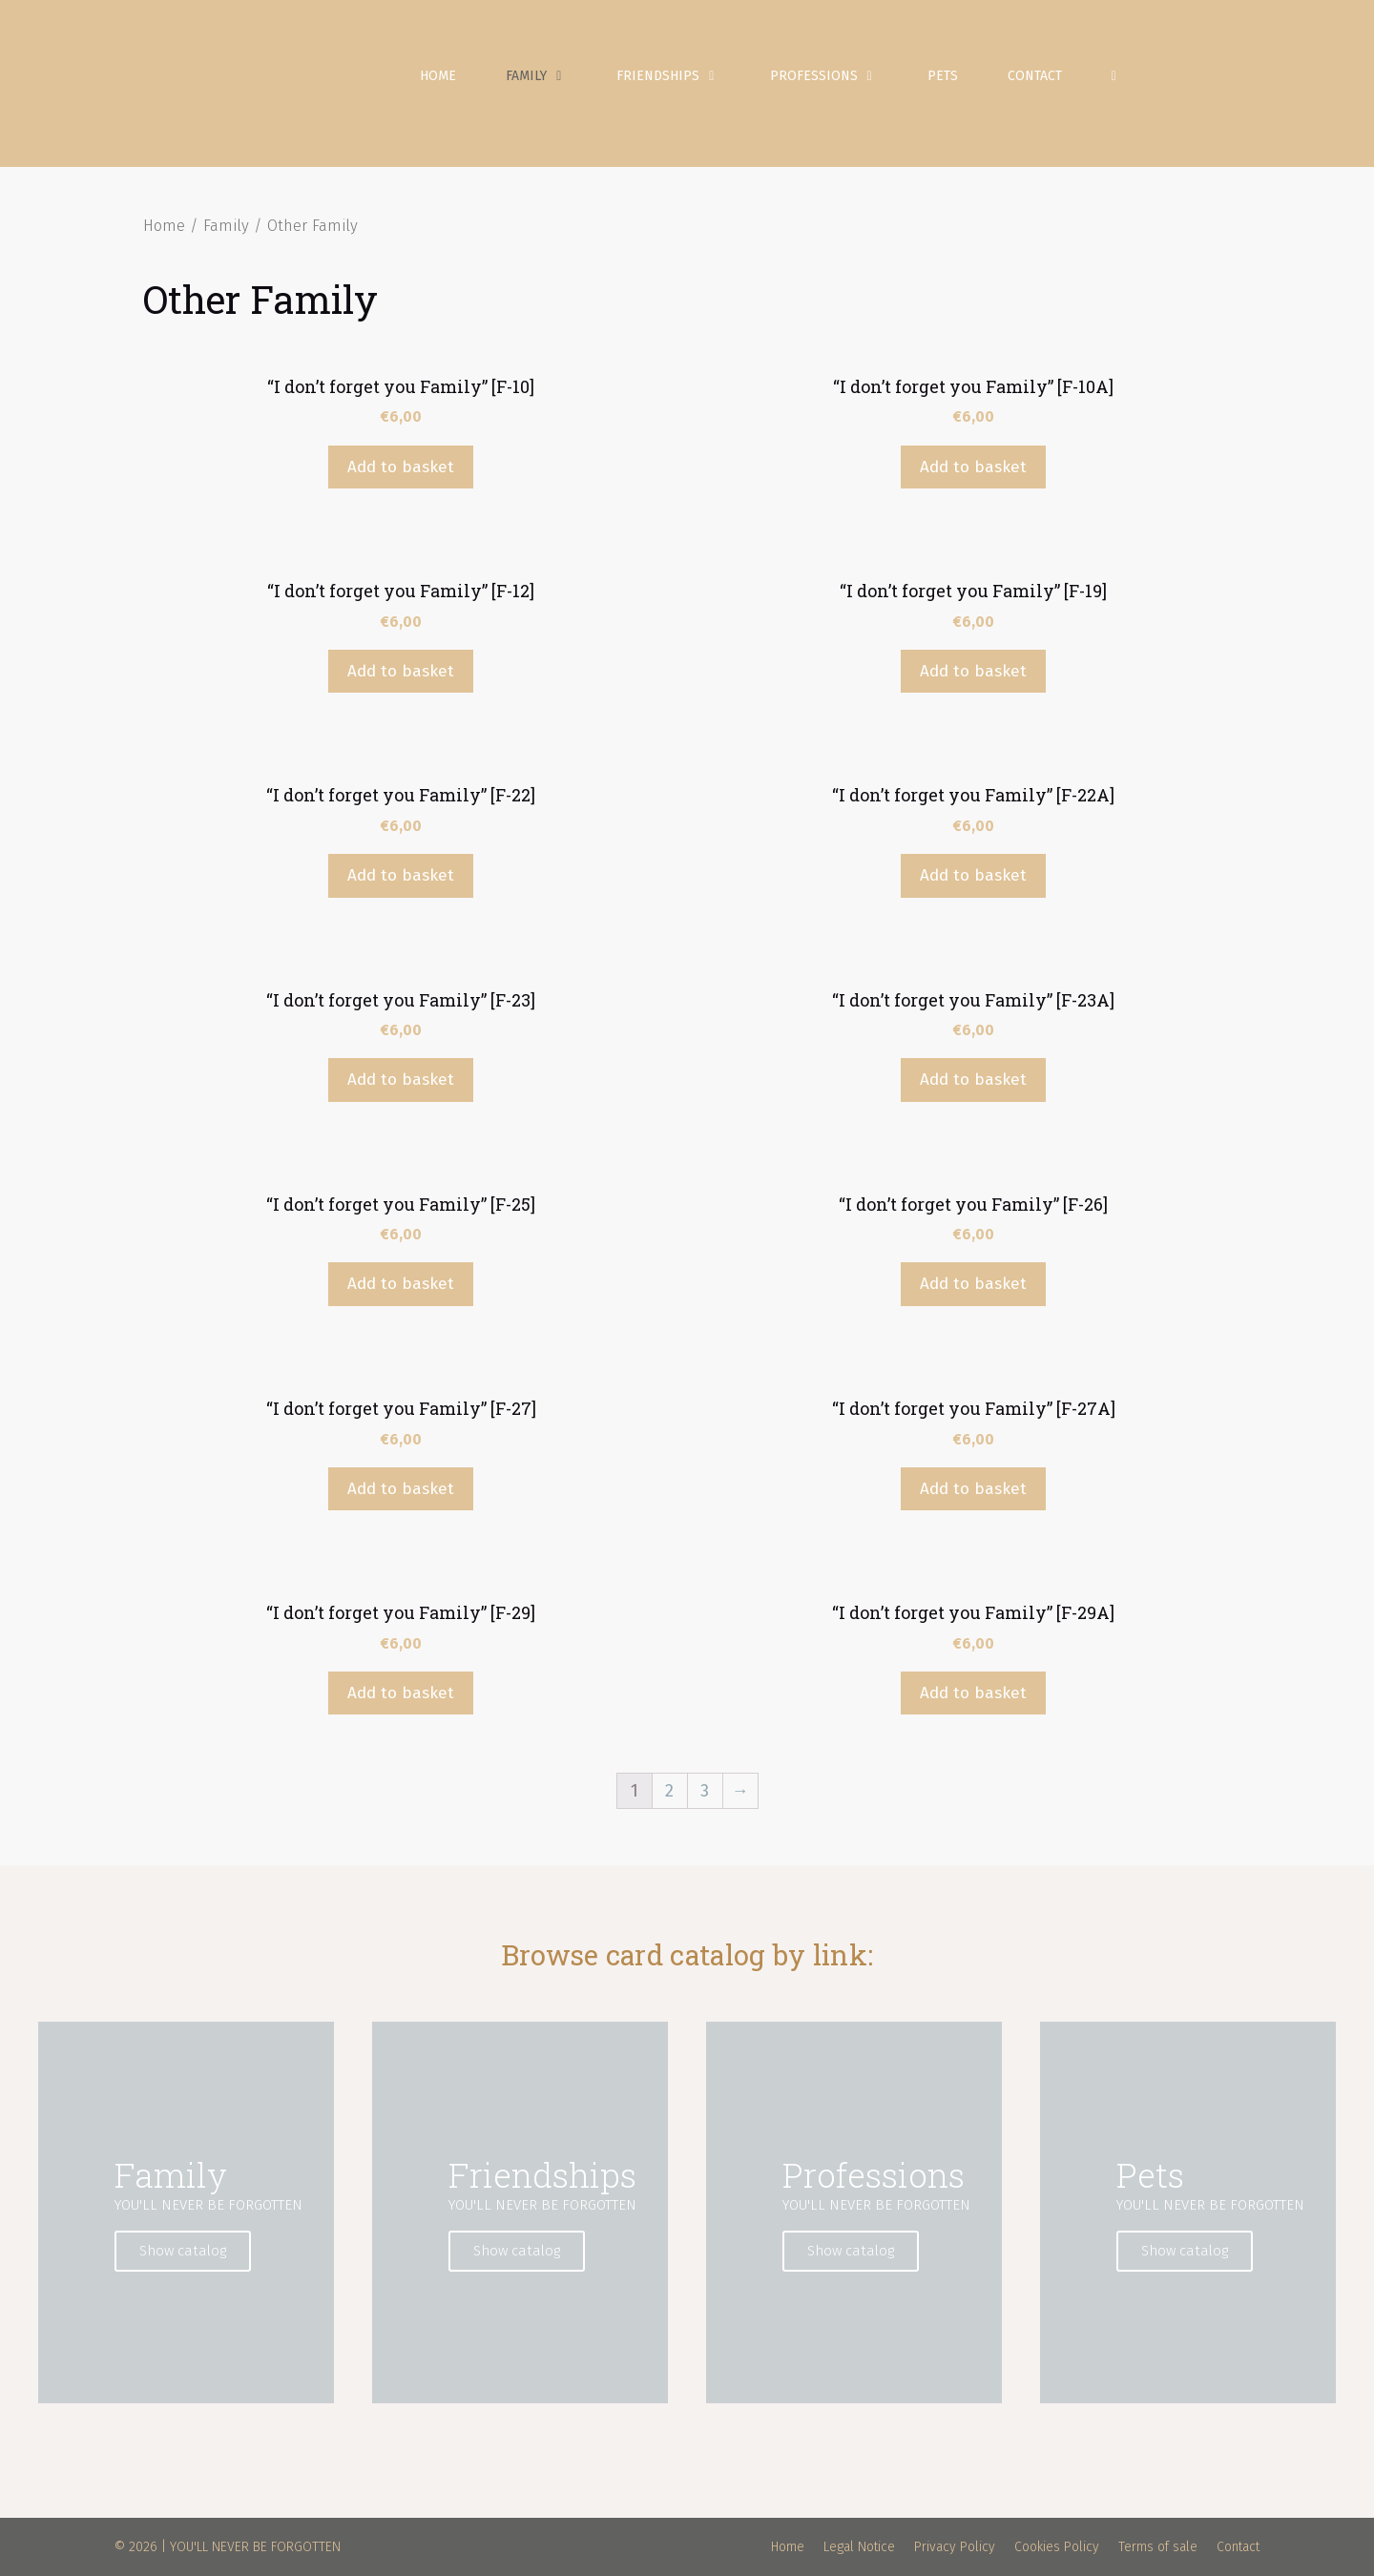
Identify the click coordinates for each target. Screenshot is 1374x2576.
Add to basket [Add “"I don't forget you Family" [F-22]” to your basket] (400, 875)
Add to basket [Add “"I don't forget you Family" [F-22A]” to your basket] (973, 875)
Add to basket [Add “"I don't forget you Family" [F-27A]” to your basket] (973, 1489)
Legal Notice (859, 2547)
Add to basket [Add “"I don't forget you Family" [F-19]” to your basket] (973, 671)
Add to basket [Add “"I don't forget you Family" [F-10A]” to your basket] (973, 467)
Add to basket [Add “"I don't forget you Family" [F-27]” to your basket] (400, 1489)
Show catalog (182, 2250)
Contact (1035, 76)
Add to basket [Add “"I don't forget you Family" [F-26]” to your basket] (973, 1284)
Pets (942, 76)
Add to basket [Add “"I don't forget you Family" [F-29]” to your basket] (400, 1693)
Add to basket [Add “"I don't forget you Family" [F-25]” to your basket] (400, 1284)
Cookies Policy (1056, 2547)
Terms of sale (1157, 2547)
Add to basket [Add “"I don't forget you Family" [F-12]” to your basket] (400, 671)
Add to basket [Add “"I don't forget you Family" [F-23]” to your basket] (400, 1080)
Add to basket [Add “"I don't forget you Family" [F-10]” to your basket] (400, 467)
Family (549, 76)
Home (438, 76)
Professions (836, 76)
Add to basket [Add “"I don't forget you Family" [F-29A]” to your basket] (973, 1693)
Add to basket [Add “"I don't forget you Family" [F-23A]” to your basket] (973, 1080)
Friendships (680, 76)
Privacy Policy (954, 2547)
